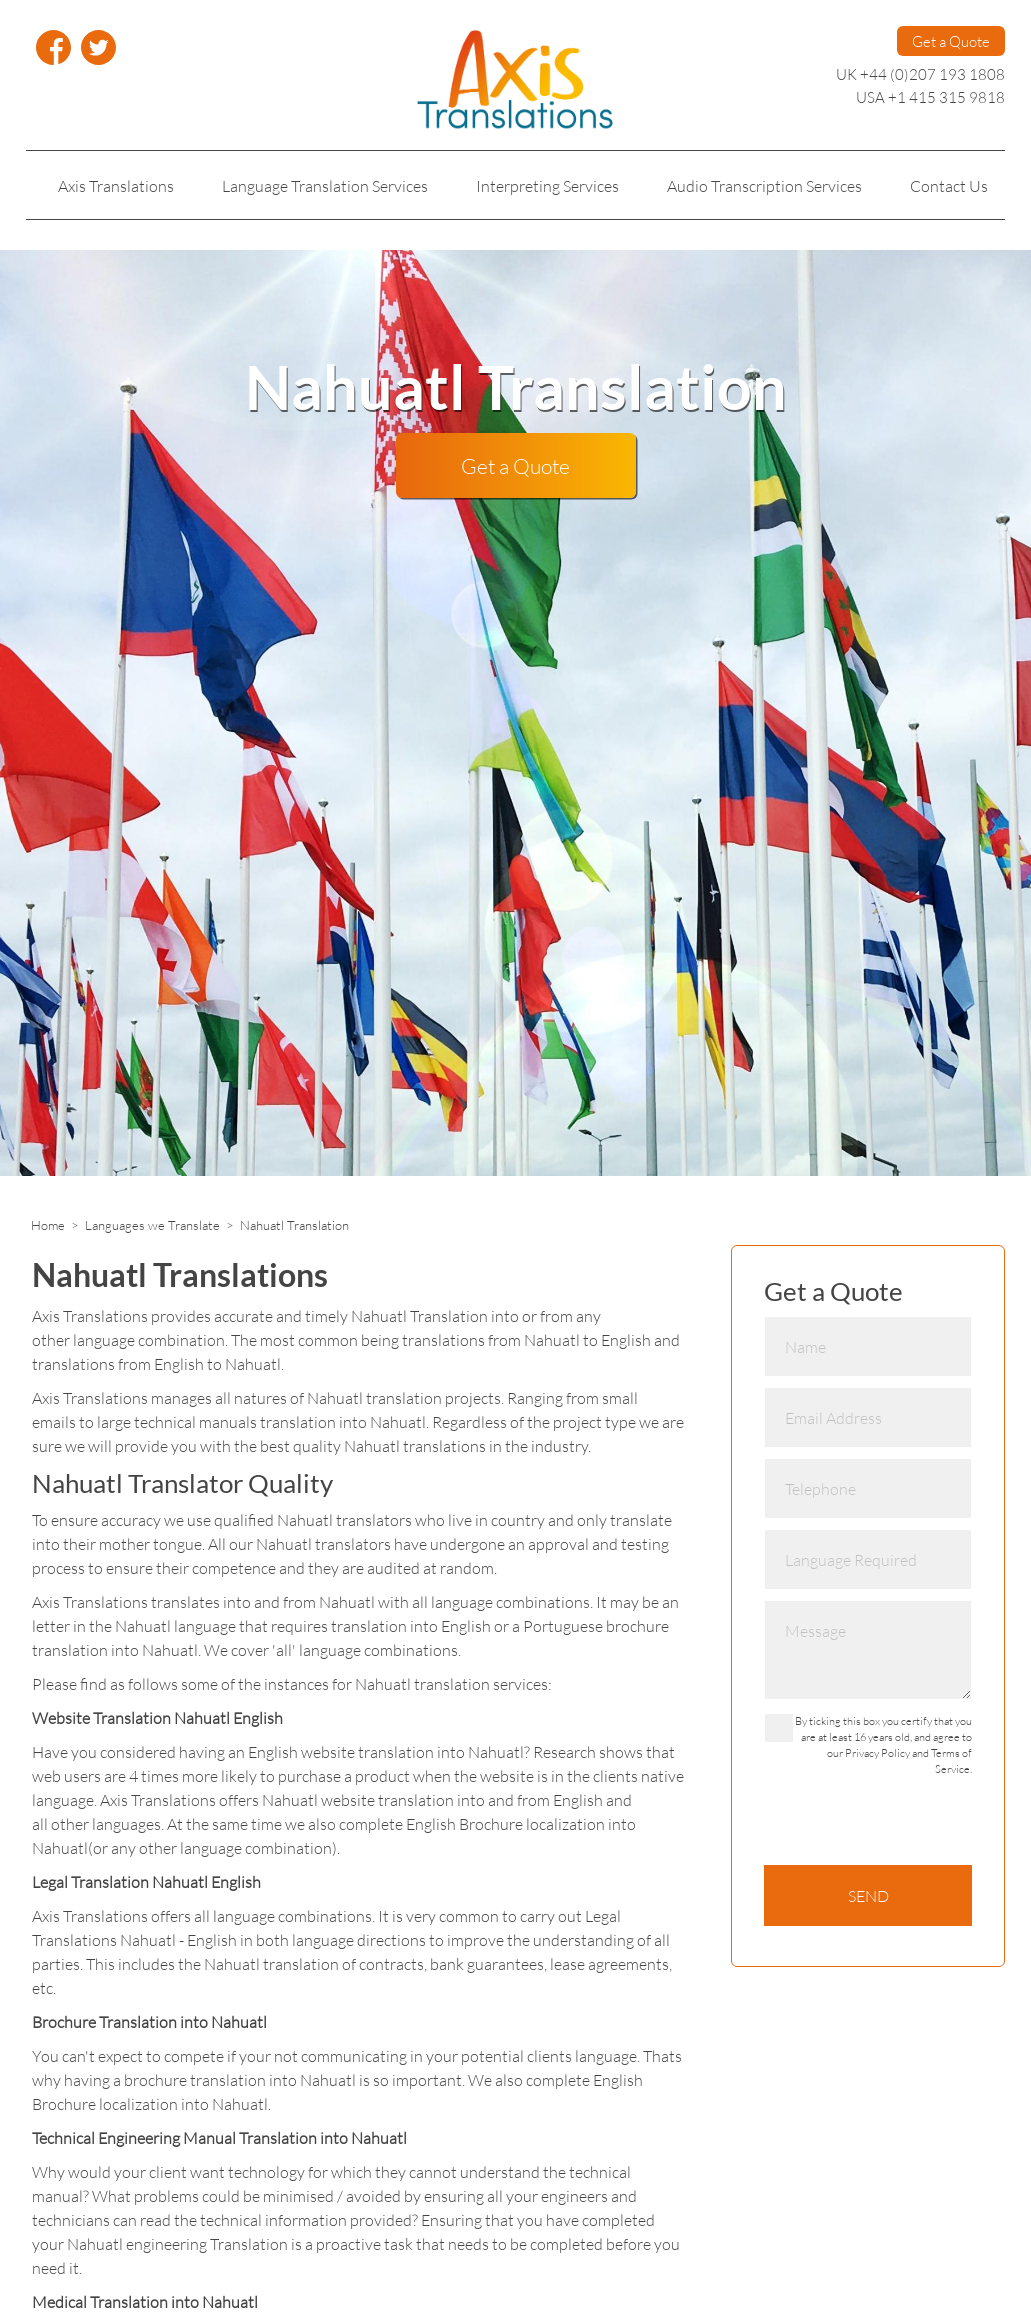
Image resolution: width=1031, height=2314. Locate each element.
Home (48, 1225)
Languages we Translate (152, 1225)
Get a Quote (951, 41)
